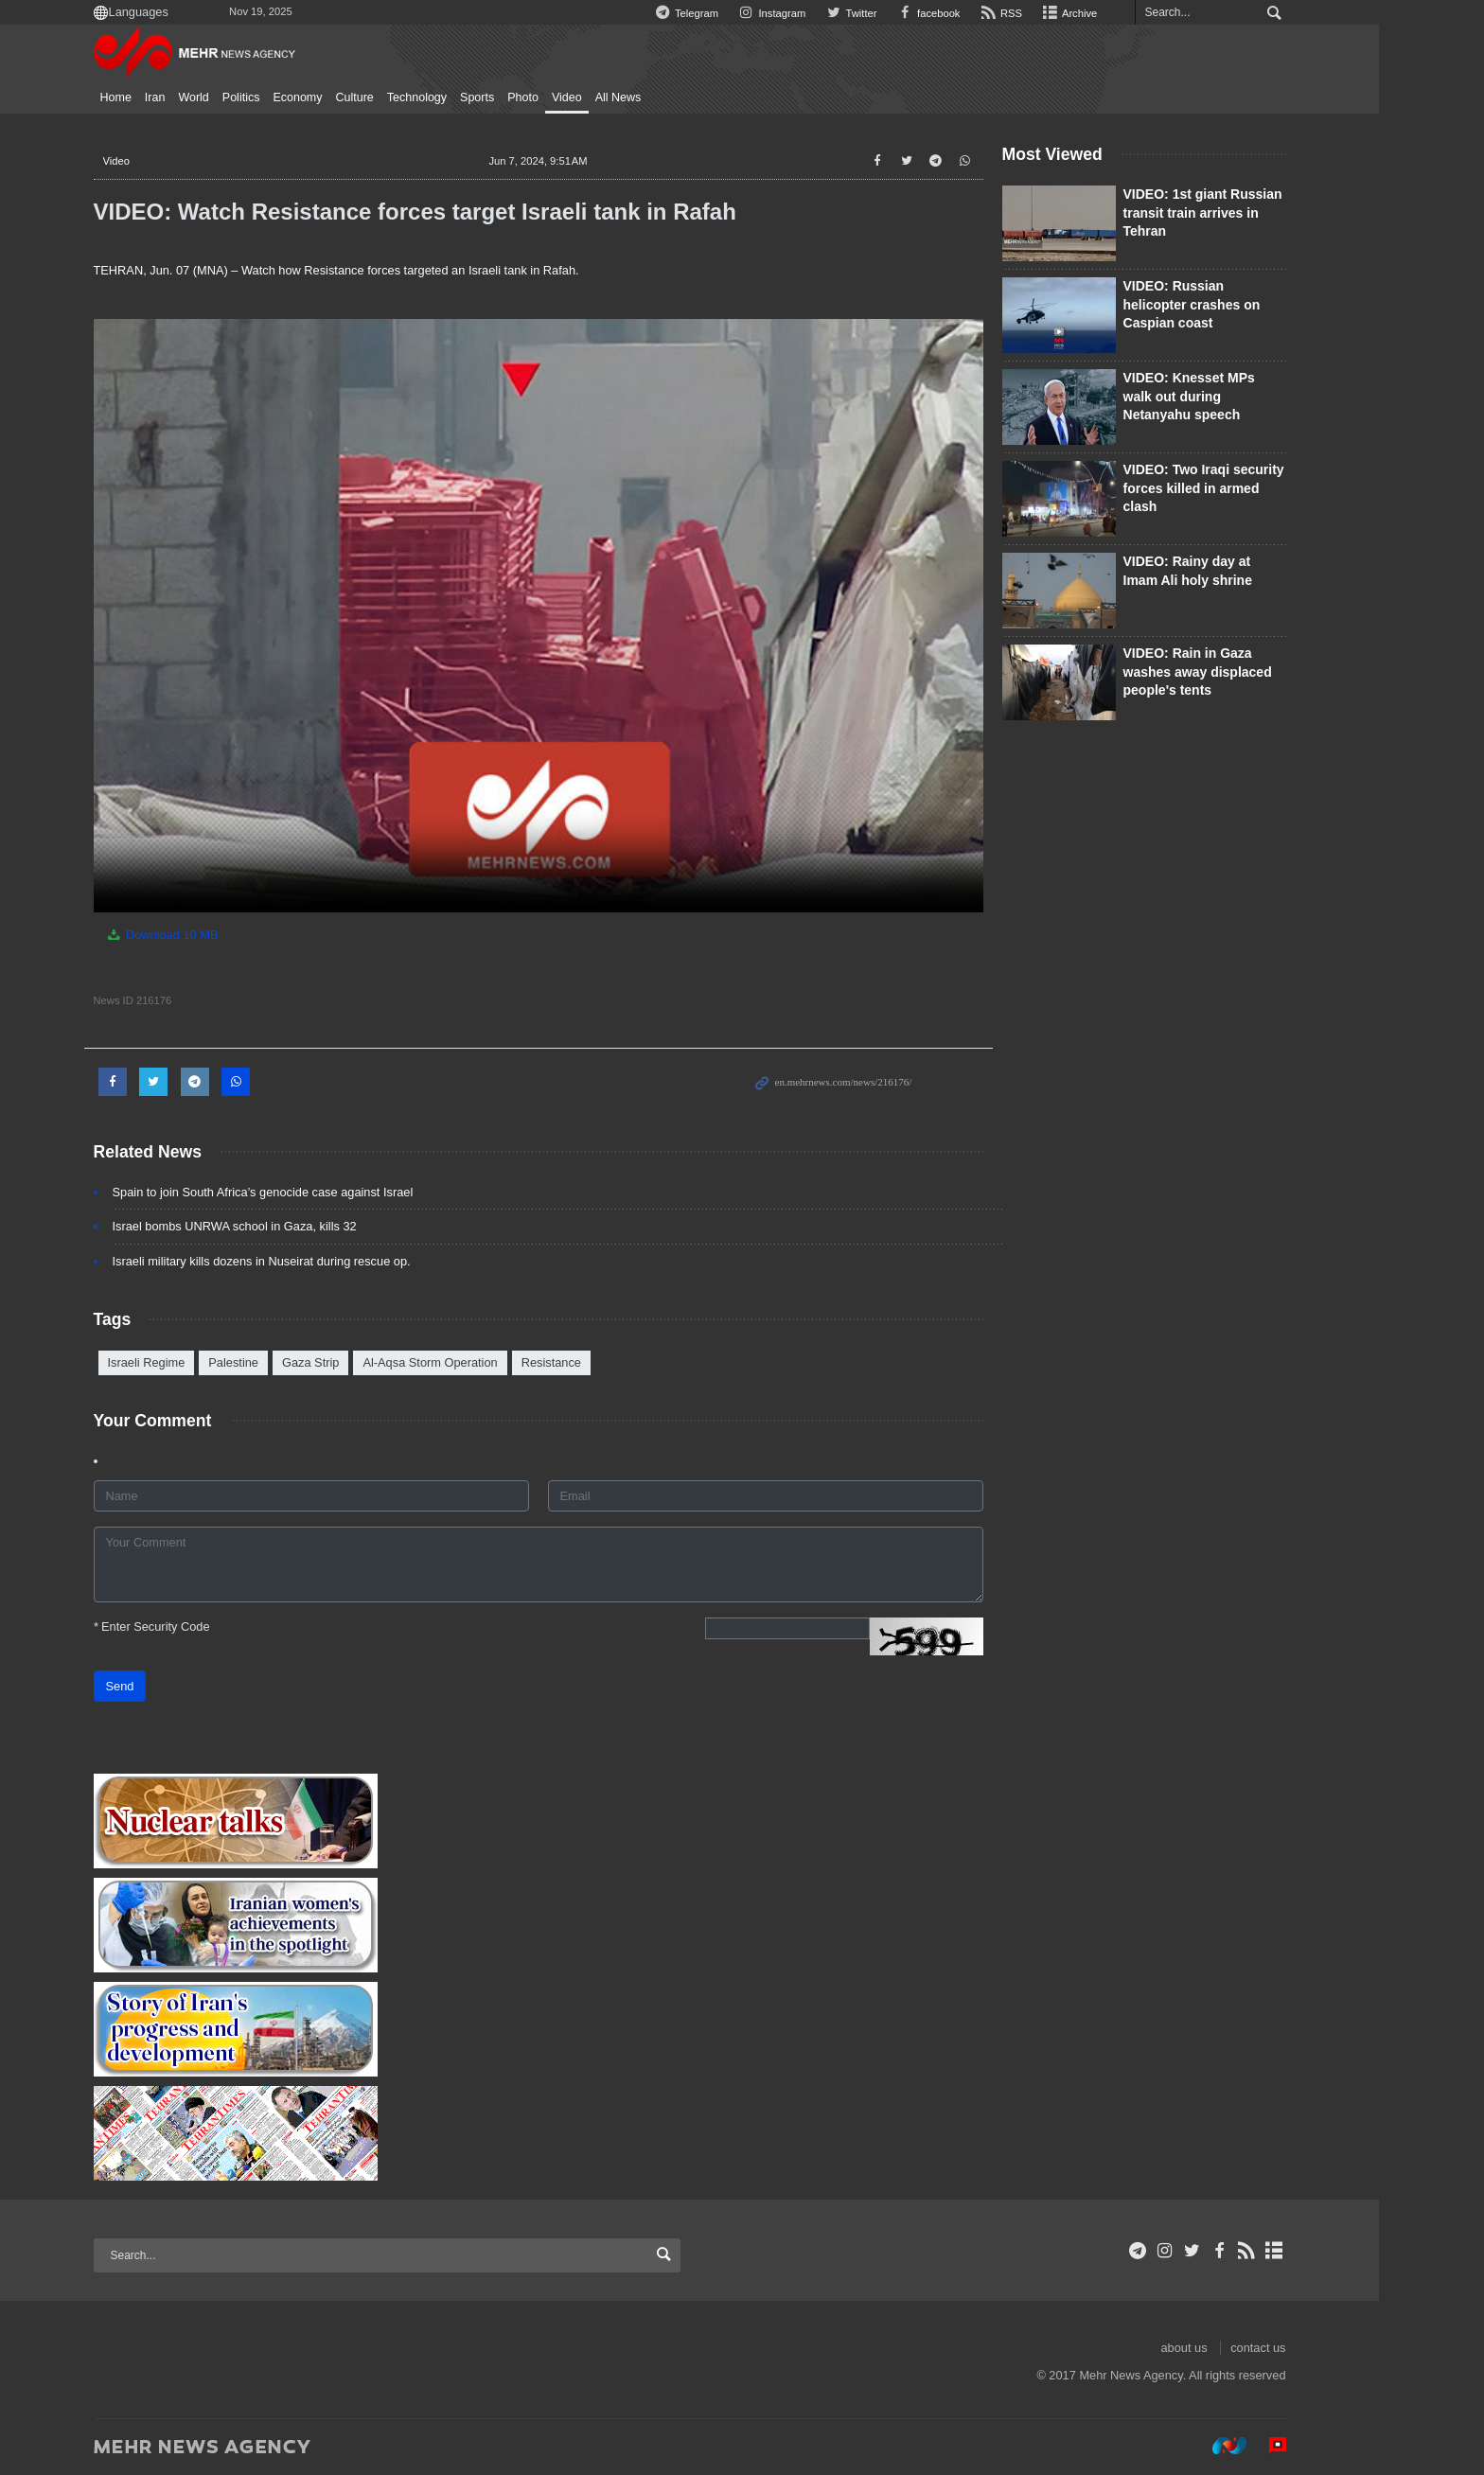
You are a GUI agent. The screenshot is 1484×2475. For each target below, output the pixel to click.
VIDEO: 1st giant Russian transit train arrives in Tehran (1254, 212)
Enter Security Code (204, 1626)
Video (619, 97)
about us (1236, 2348)
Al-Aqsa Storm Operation (482, 1362)
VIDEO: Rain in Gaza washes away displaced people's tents (1249, 671)
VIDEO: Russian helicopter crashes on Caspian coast (1244, 304)
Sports (530, 97)
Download (214, 935)
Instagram (820, 13)
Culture (407, 97)
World (246, 97)
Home (168, 97)
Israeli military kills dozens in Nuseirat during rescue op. (314, 1261)
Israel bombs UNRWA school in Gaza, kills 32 (287, 1226)
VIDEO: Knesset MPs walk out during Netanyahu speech (1241, 396)
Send (172, 1686)
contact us (1310, 2348)
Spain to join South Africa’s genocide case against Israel (315, 1192)
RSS (1051, 13)
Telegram (734, 13)
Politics (293, 97)
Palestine (286, 1362)
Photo (576, 97)
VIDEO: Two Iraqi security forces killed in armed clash (1255, 488)
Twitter (900, 13)
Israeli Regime (199, 1362)
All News (670, 97)
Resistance (603, 1362)
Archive (1120, 13)
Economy (350, 97)
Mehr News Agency (250, 56)
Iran (207, 97)
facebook (978, 13)
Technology (469, 97)
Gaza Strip (362, 1362)
